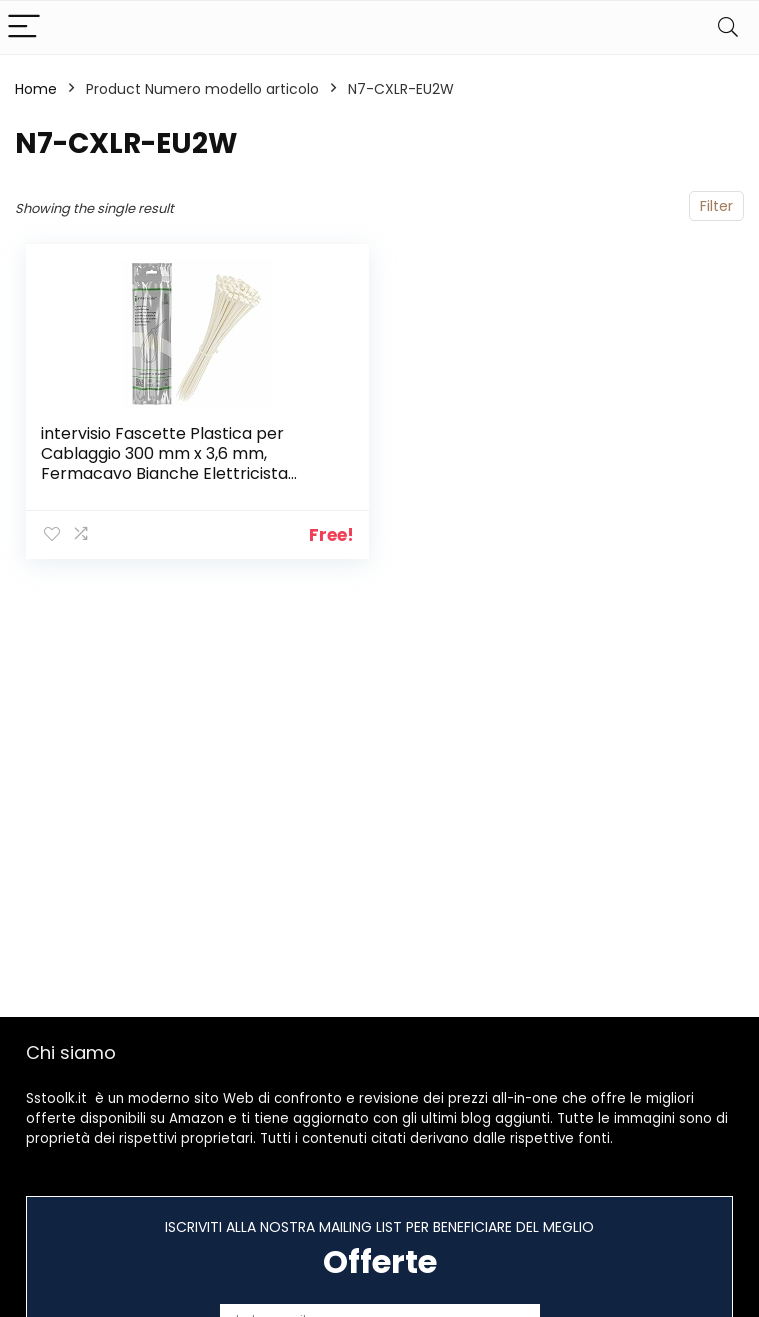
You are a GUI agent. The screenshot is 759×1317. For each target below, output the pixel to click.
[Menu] (24, 27)
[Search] (728, 27)
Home (36, 89)
